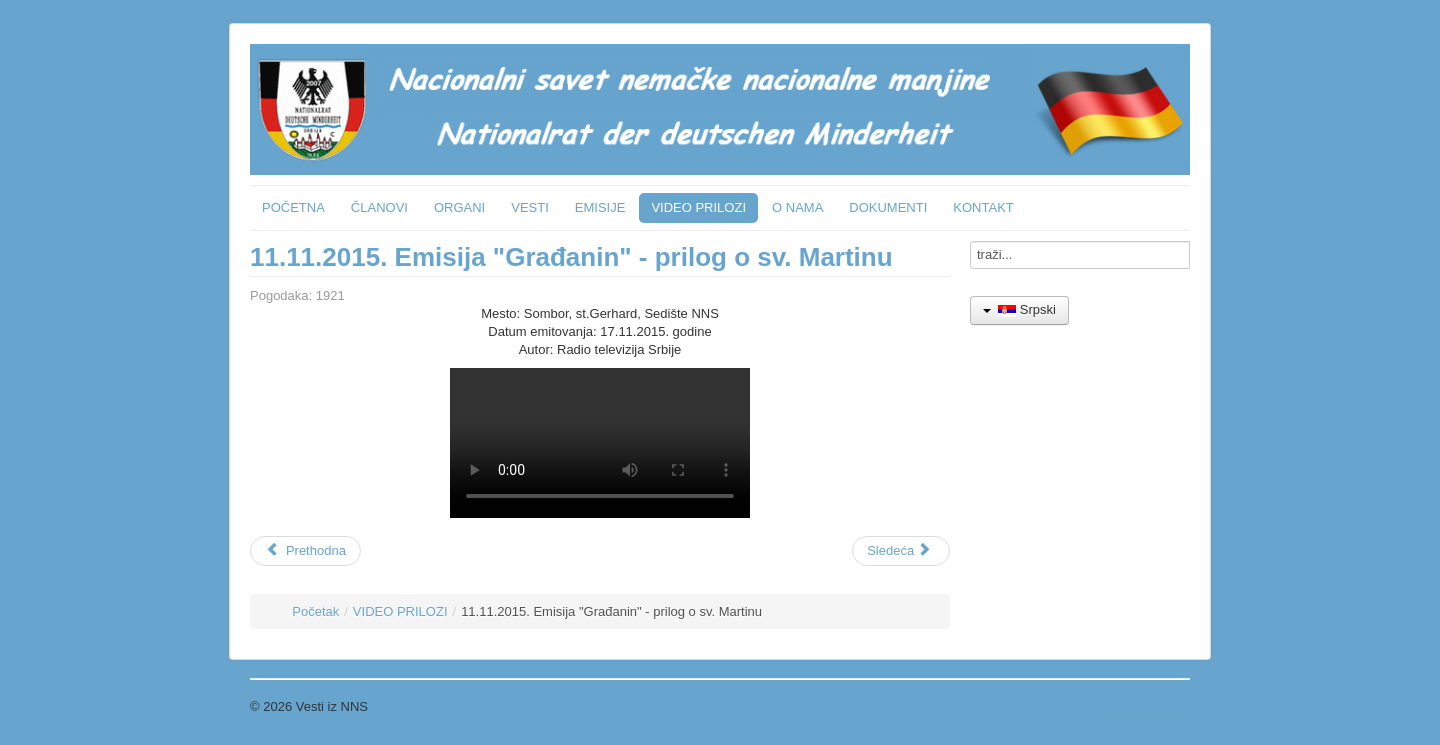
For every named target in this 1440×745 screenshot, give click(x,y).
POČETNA (293, 207)
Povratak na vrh (1144, 706)
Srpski (1019, 309)
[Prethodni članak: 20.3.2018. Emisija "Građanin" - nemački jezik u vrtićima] (305, 551)
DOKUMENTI (888, 207)
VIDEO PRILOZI (698, 207)
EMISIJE (600, 207)
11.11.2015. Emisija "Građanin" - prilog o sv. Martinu (571, 257)
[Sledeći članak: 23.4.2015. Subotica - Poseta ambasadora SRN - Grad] (901, 551)
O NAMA (797, 207)
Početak (315, 611)
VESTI (530, 207)
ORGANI (459, 207)
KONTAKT (983, 207)
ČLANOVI (379, 207)
